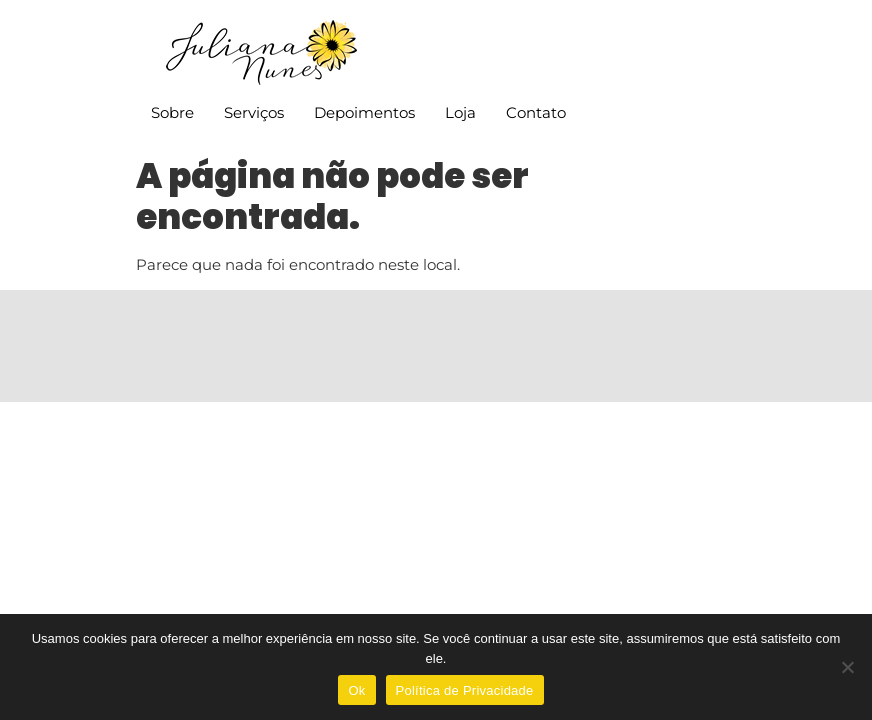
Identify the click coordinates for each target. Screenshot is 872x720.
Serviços (254, 112)
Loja (460, 112)
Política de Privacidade (465, 690)
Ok (356, 690)
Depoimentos (364, 112)
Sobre (172, 112)
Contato (536, 112)
